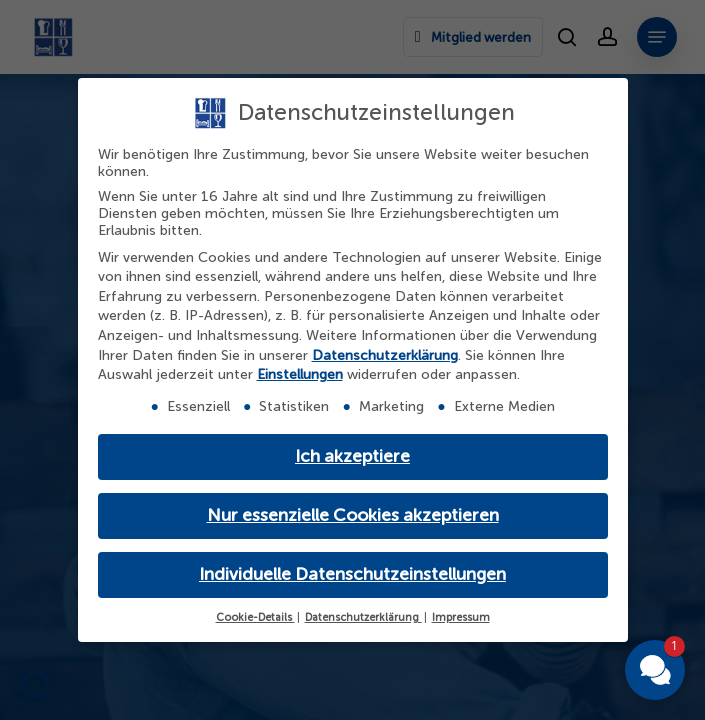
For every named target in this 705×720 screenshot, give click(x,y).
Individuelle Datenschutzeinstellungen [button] (352, 574)
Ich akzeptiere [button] (352, 456)
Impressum (461, 617)
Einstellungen (300, 374)
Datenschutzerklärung (385, 355)
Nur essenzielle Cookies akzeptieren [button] (353, 515)
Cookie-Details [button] (255, 617)
